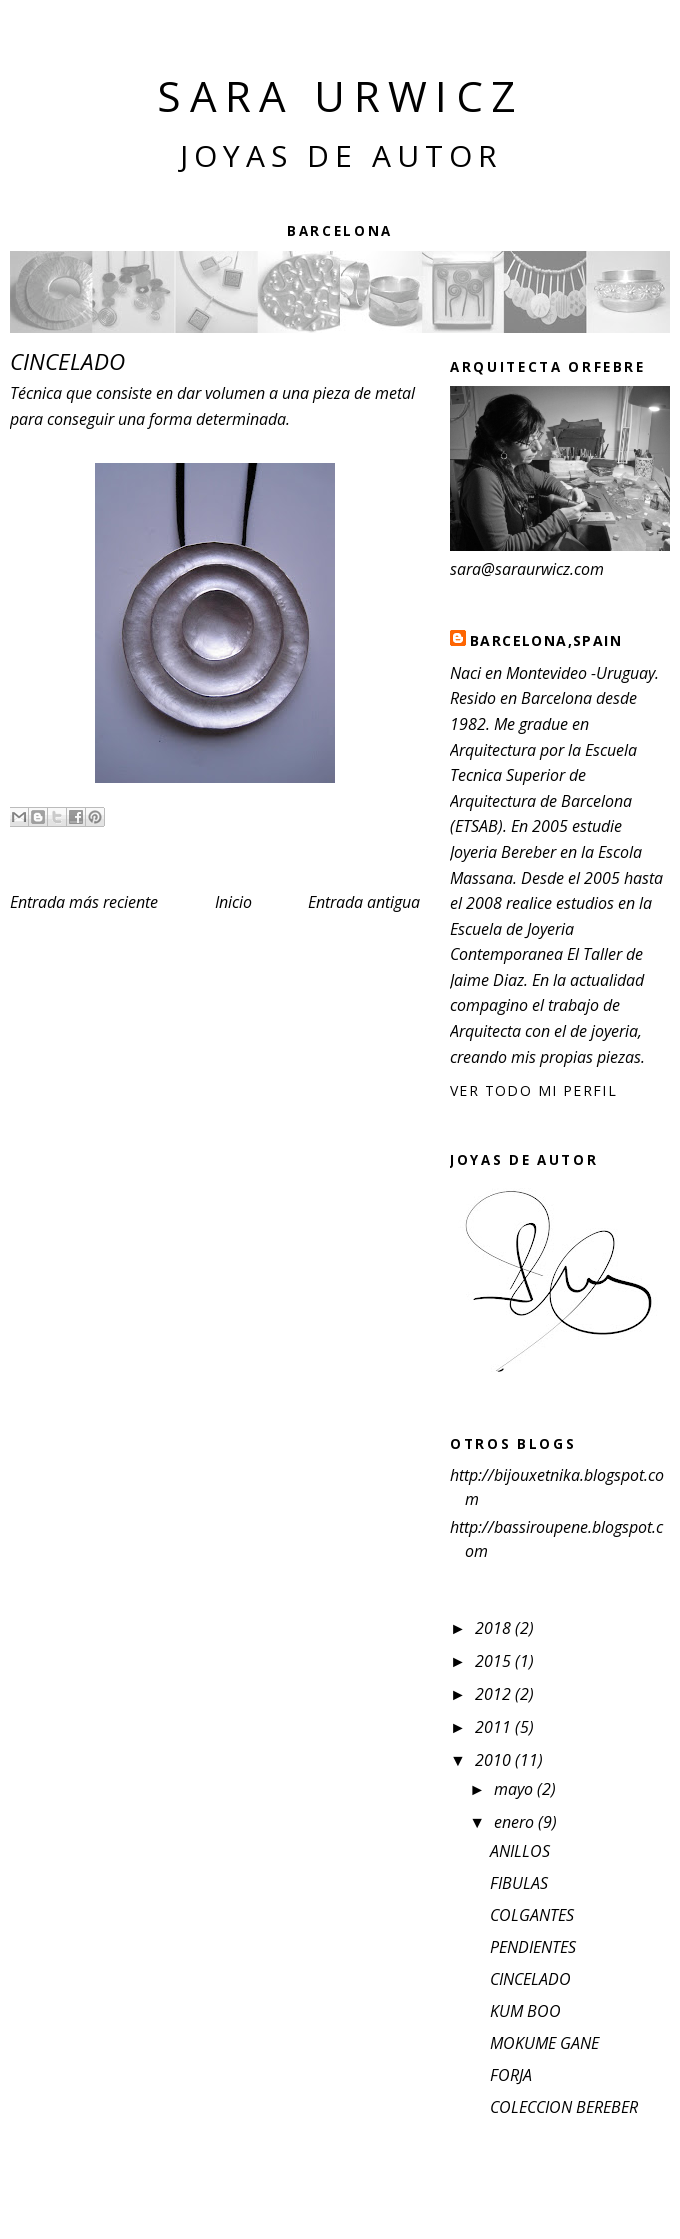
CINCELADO (530, 1979)
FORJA (511, 2075)
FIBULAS (519, 1883)
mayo (515, 1789)
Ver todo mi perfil (533, 1090)
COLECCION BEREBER (564, 2107)
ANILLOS (520, 1851)
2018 (495, 1628)
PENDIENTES (533, 1947)
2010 (495, 1760)
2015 (495, 1661)
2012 (495, 1694)
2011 (495, 1727)
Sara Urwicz (340, 95)
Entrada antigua (364, 902)
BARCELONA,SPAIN (546, 640)
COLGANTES (532, 1915)
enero (516, 1822)
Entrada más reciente (84, 902)
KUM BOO (525, 2011)
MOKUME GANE (544, 2043)
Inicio (233, 902)
